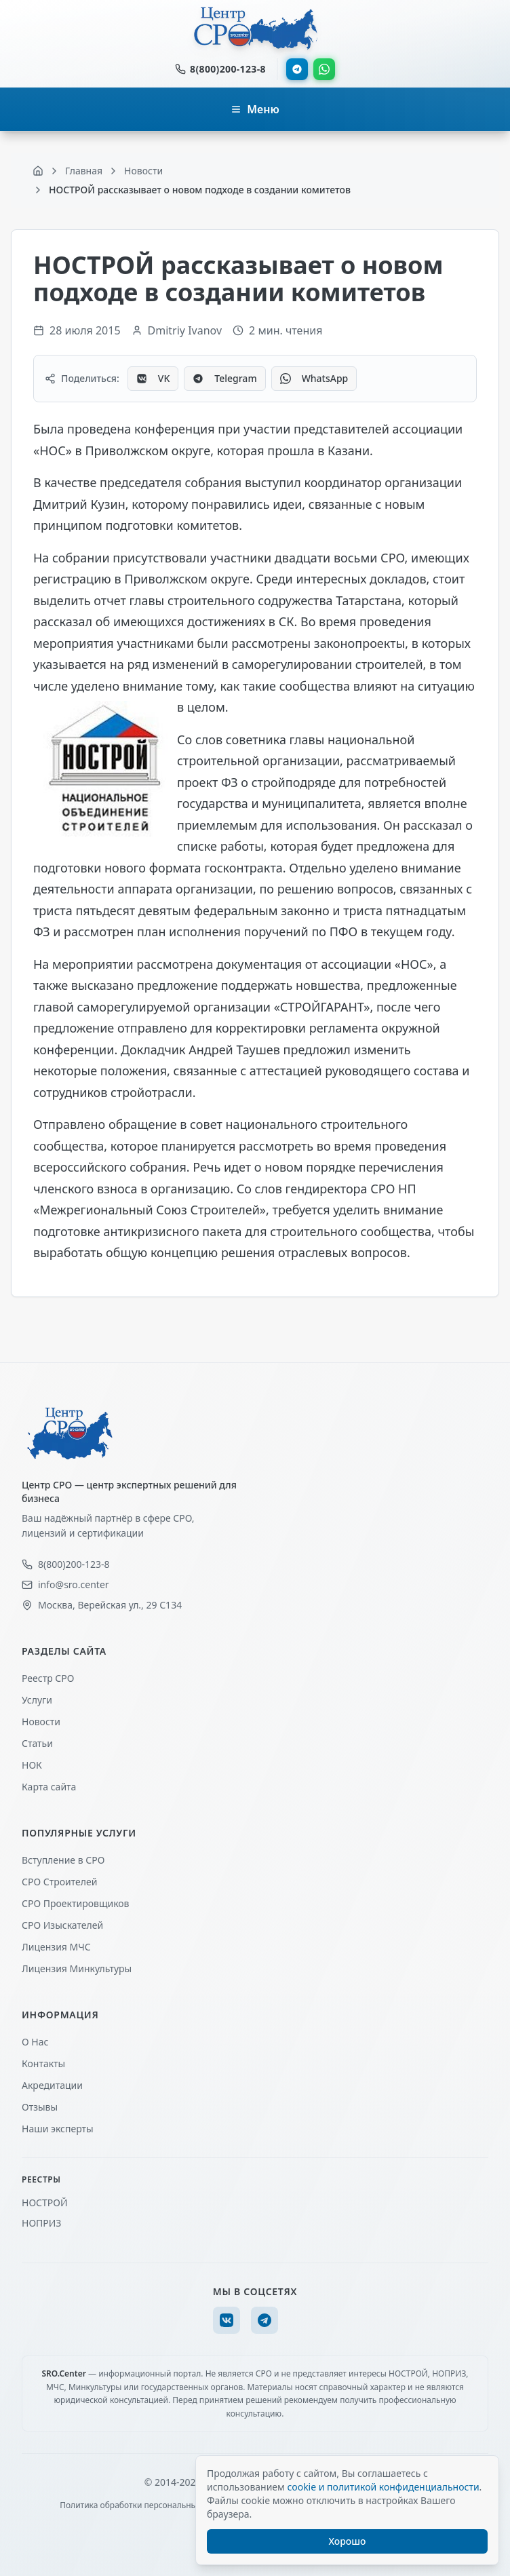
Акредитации (52, 2085)
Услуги (37, 1699)
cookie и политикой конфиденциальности (383, 2486)
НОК (32, 1764)
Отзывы (40, 2106)
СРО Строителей (59, 1881)
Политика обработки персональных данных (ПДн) (158, 2505)
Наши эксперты (58, 2128)
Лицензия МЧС (56, 1946)
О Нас (35, 2041)
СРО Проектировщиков (76, 1903)
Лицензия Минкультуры (77, 1968)
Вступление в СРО (63, 1859)
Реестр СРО (48, 1678)
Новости (41, 1721)
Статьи (37, 1743)
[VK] (226, 2320)
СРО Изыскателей (62, 1925)
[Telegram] (264, 2320)
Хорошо (347, 2541)
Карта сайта (49, 1786)
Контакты (43, 2063)
